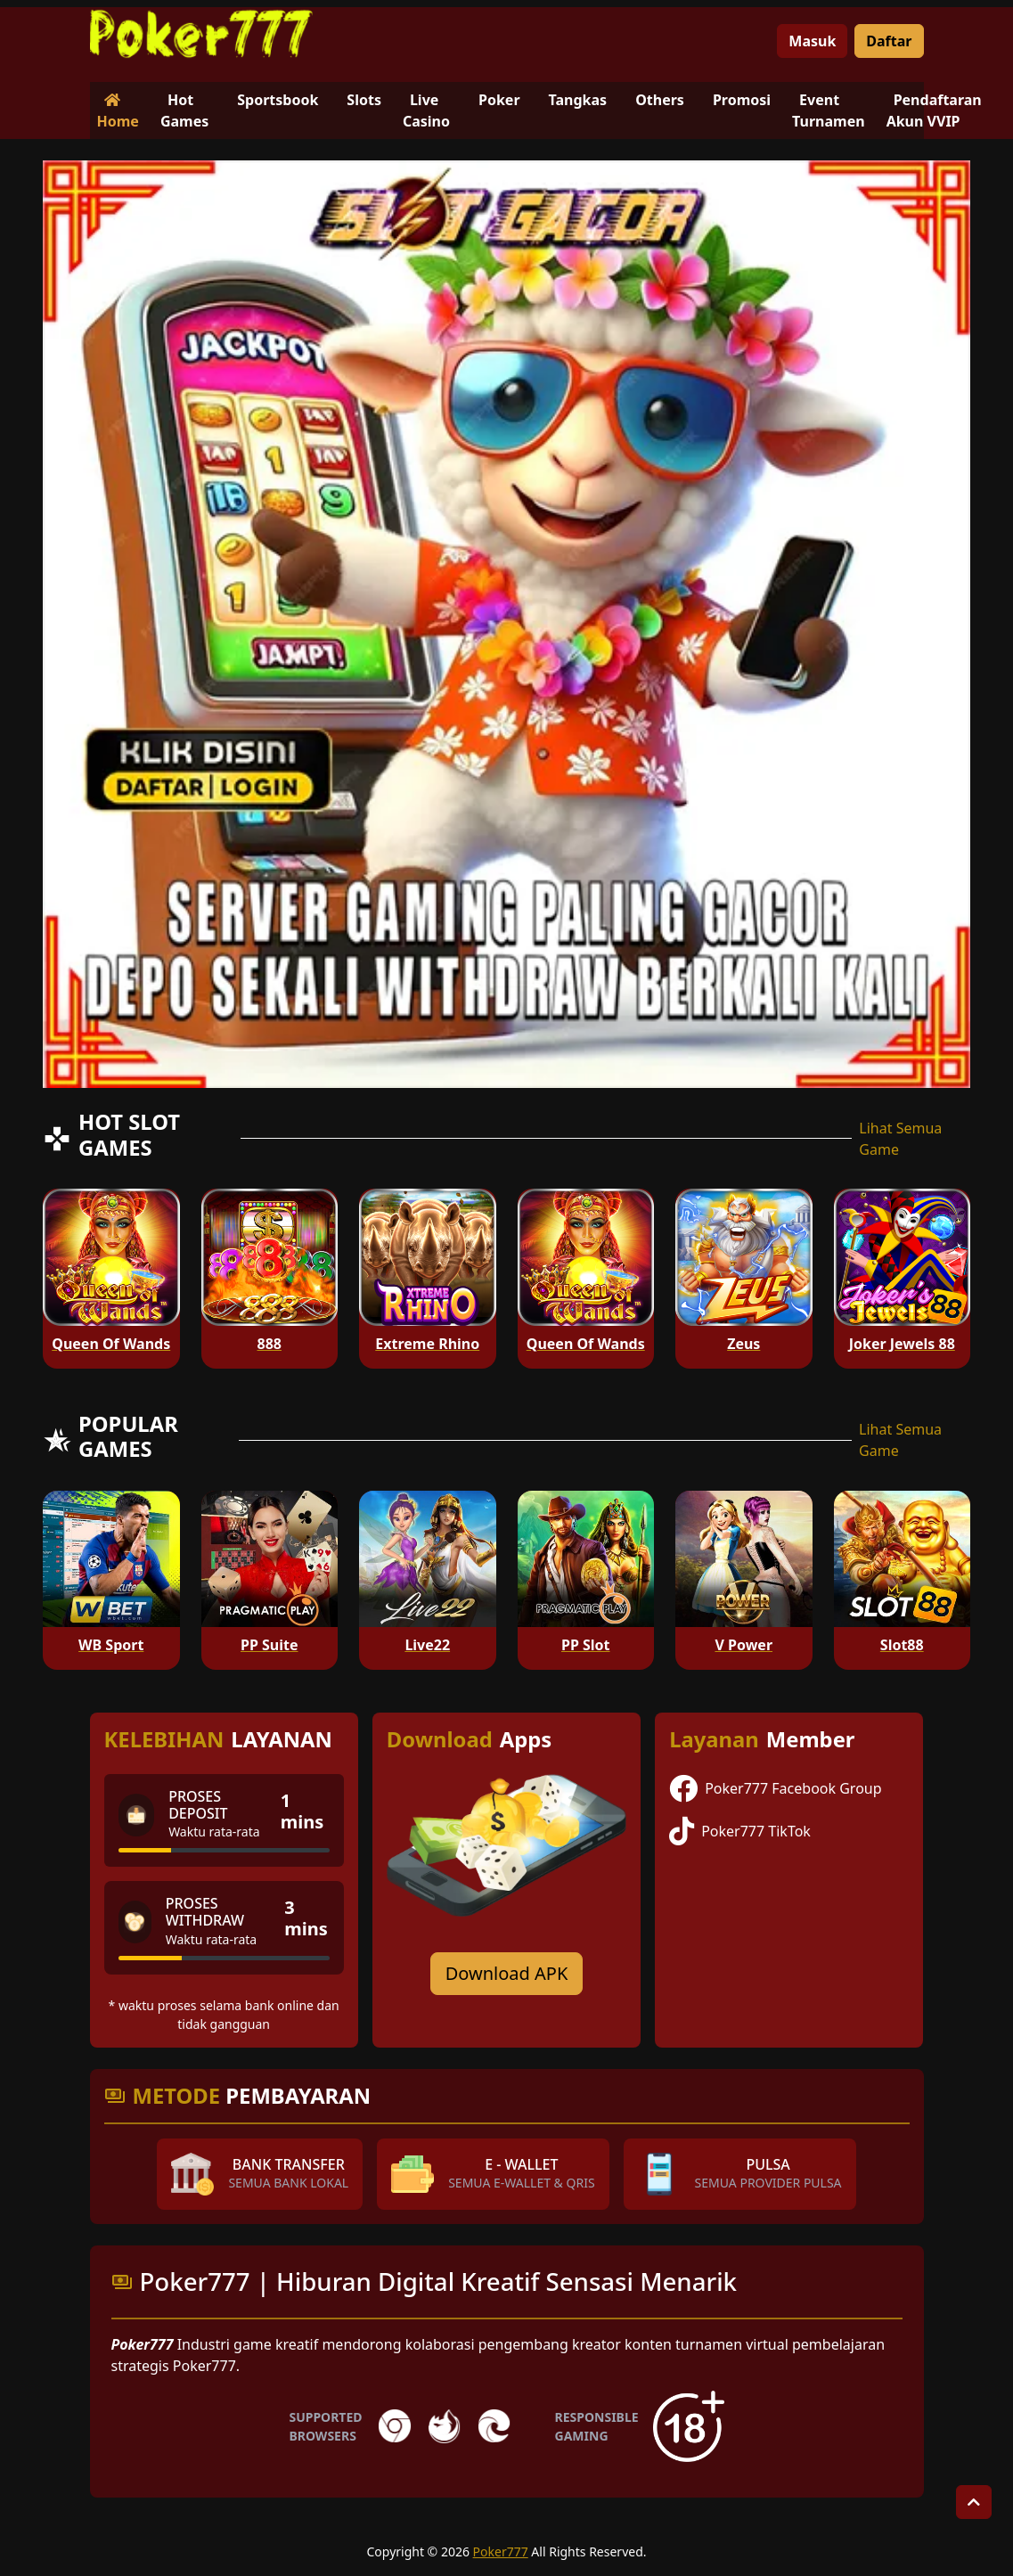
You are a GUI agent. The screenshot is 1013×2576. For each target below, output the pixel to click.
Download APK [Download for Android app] (506, 1973)
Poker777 (500, 2551)
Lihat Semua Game (900, 1138)
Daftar (888, 41)
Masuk (812, 41)
